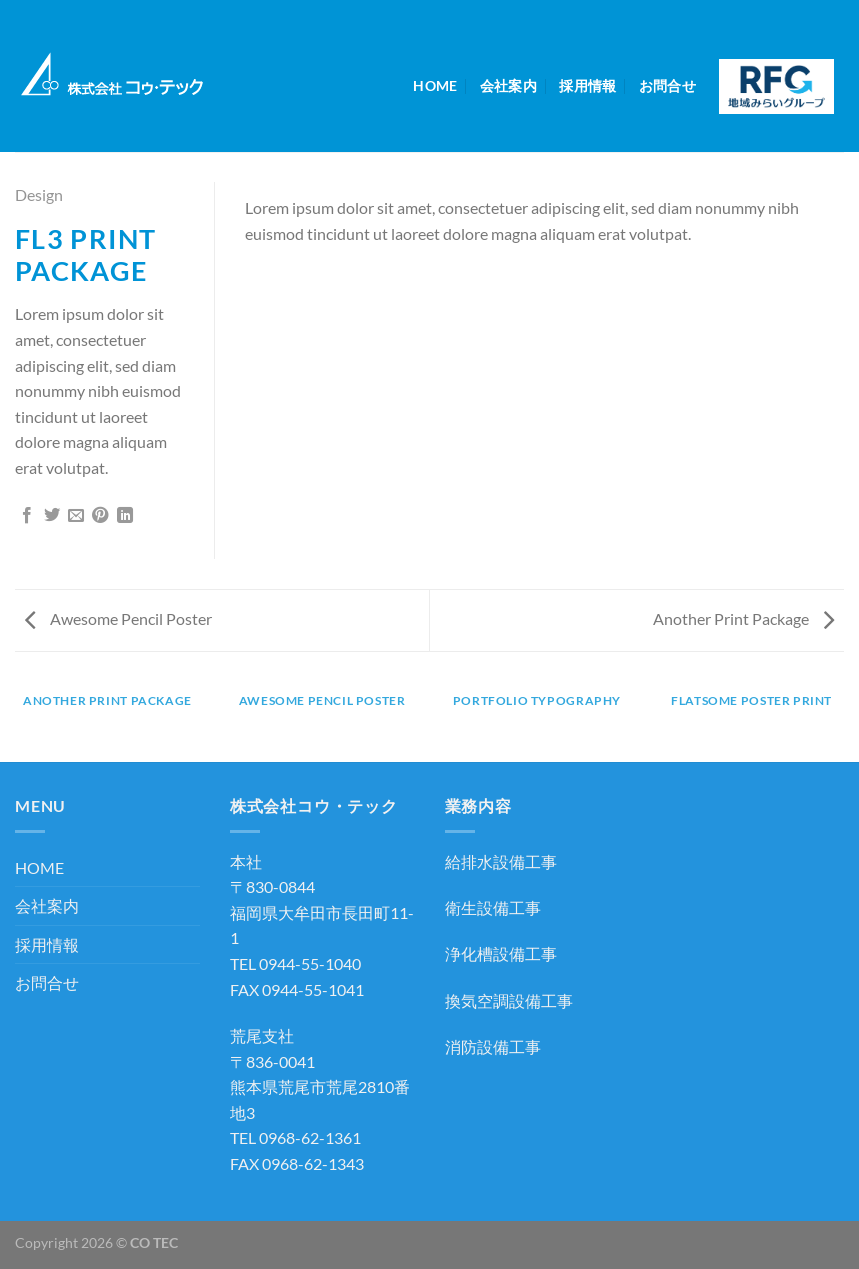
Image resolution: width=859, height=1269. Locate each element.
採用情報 (587, 85)
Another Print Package (743, 618)
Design (39, 194)
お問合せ (667, 85)
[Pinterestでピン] (100, 516)
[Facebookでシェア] (27, 516)
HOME (435, 85)
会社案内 (508, 85)
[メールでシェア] (76, 516)
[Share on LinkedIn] (125, 516)
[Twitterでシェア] (52, 516)
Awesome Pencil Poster (118, 618)
